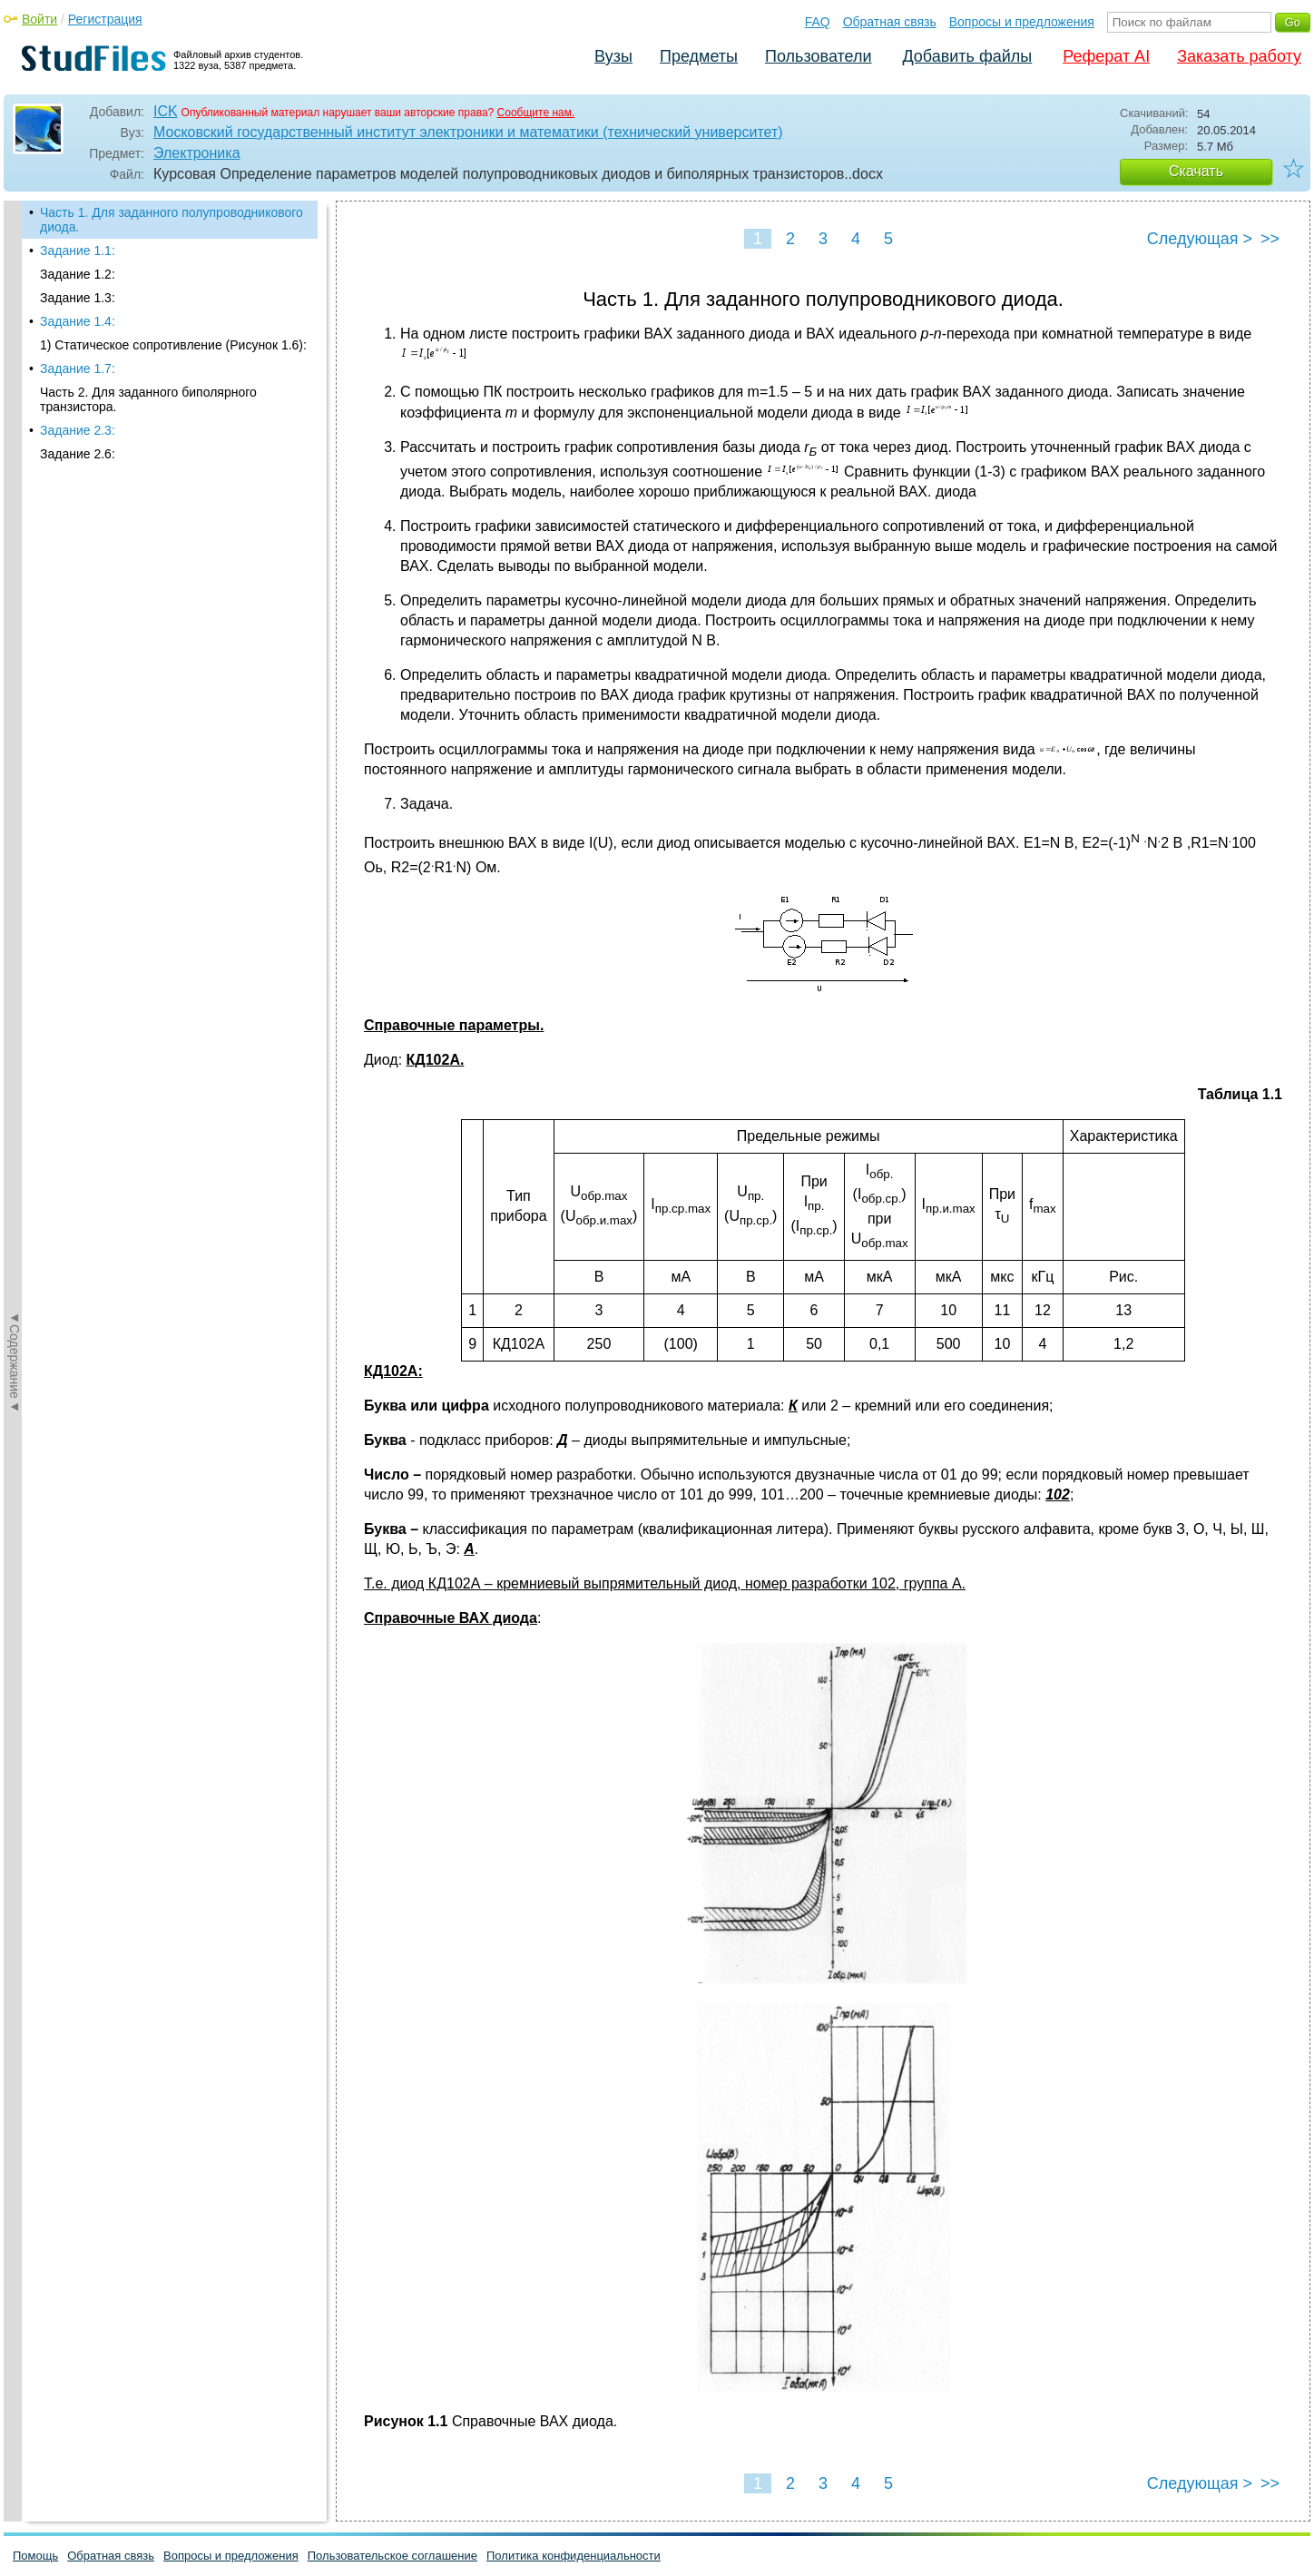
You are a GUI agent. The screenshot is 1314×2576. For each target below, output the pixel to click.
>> (1270, 239)
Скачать (1196, 171)
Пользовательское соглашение (392, 2555)
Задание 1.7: (77, 368)
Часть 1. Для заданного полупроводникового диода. (171, 219)
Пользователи (818, 56)
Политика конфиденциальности (573, 2555)
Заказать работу (1239, 56)
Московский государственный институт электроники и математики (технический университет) (468, 132)
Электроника (196, 153)
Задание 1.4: (77, 321)
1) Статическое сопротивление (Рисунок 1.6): (173, 345)
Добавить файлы (967, 56)
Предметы (699, 56)
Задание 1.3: (77, 297)
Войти (39, 19)
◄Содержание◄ (14, 518)
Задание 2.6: (77, 454)
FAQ (817, 22)
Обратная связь (889, 22)
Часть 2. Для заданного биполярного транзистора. (148, 399)
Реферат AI (1106, 56)
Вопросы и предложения (1021, 22)
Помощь (35, 2555)
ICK (165, 111)
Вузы (613, 56)
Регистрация (105, 19)
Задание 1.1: (77, 250)
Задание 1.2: (77, 274)
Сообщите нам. (536, 112)
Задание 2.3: (77, 430)
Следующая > (1199, 239)
